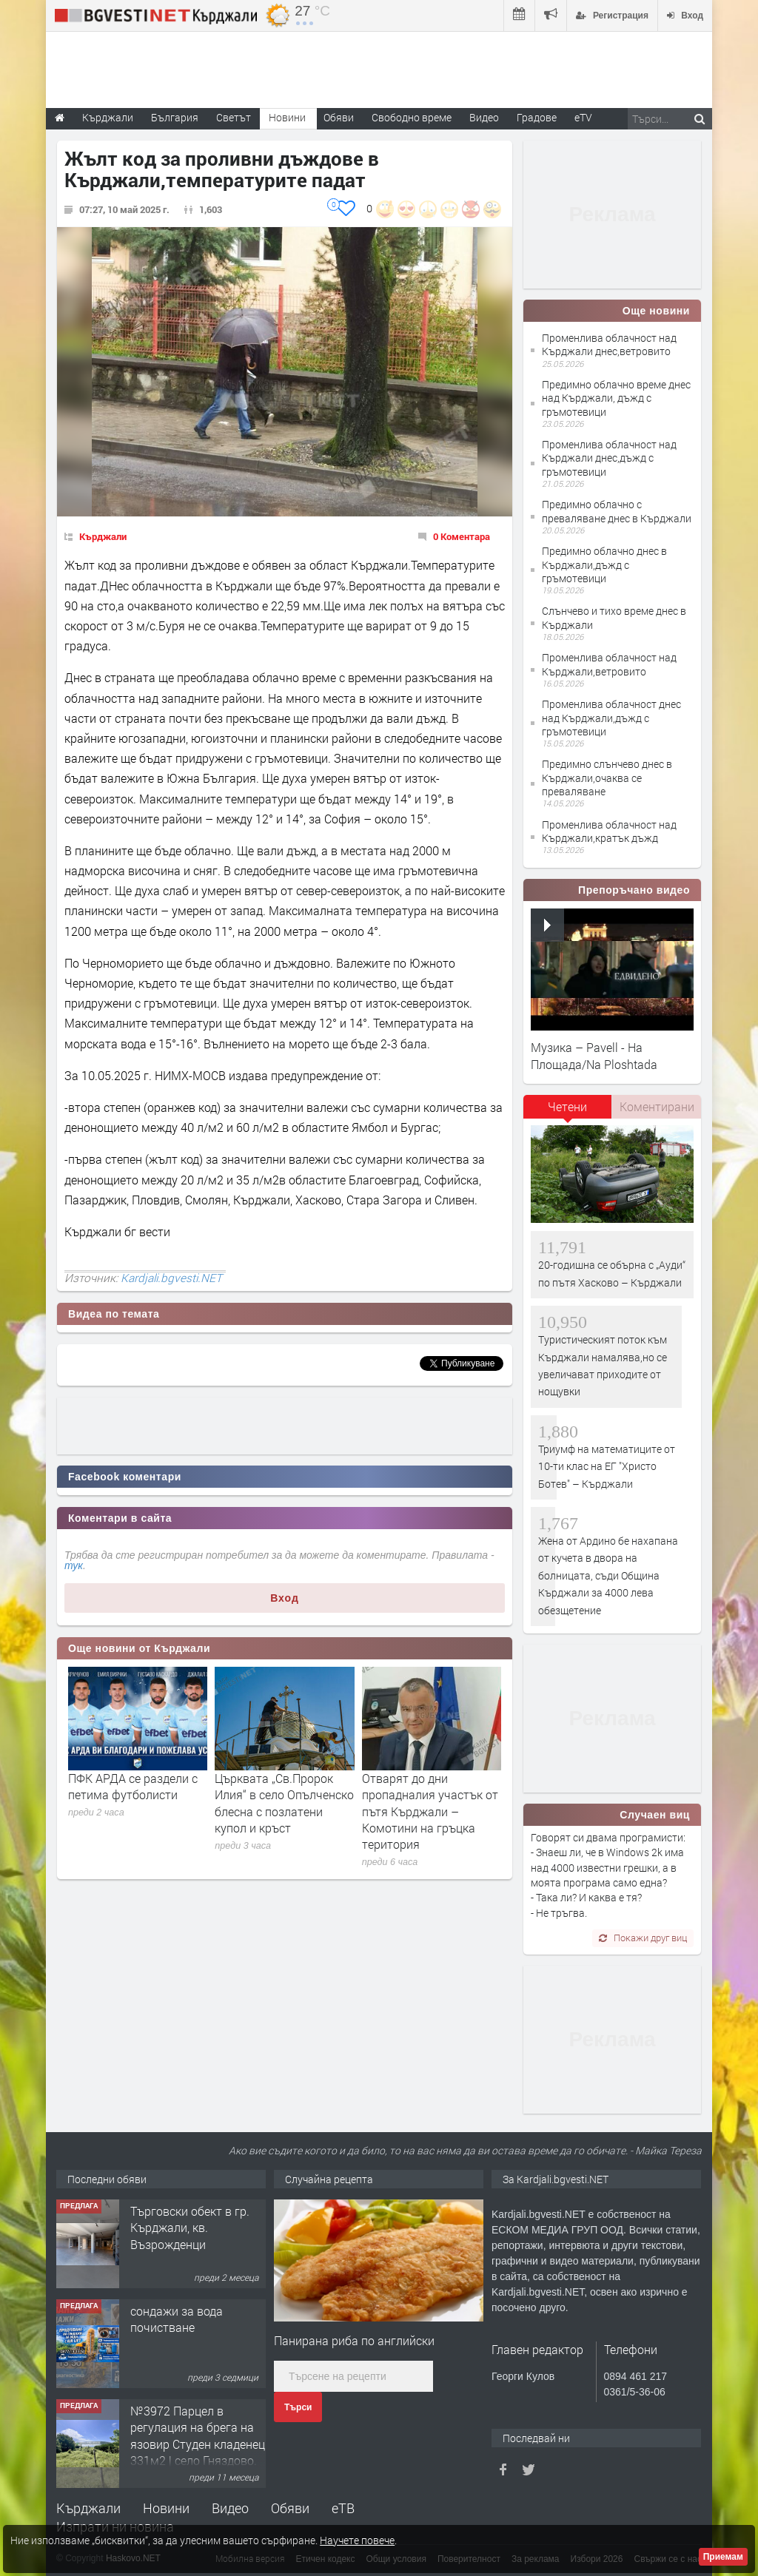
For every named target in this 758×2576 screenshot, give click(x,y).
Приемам (723, 2557)
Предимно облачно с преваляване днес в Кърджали (616, 511)
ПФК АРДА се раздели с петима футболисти (133, 1786)
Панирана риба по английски (354, 2340)
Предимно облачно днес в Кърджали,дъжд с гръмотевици (604, 564)
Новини (287, 117)
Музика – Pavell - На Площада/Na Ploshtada (594, 1055)
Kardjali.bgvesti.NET (171, 1277)
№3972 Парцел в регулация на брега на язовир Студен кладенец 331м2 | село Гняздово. (197, 2435)
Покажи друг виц (643, 1937)
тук (73, 1565)
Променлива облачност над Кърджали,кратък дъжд (609, 831)
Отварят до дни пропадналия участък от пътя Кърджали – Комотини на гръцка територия (430, 1811)
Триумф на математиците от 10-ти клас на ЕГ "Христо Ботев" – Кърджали (606, 1466)
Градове (537, 117)
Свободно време (412, 117)
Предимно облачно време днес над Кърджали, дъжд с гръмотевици (616, 397)
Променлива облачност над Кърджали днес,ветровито (609, 344)
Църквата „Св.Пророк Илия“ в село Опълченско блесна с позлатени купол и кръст (284, 1802)
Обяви (290, 2508)
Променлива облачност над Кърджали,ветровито (609, 664)
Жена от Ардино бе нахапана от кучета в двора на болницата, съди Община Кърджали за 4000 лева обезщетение (608, 1575)
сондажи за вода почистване (176, 2319)
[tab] (567, 1112)
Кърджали (103, 536)
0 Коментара (461, 536)
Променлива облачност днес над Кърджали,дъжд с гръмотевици (611, 717)
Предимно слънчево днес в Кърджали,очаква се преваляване (607, 777)
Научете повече (357, 2540)
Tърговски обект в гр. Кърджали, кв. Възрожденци (189, 2227)
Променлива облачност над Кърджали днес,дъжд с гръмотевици (609, 457)
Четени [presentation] (567, 1106)
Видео (230, 2508)
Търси (298, 2407)
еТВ (343, 2508)
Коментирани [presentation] (657, 1106)
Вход (284, 1598)
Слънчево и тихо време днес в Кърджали (614, 617)
